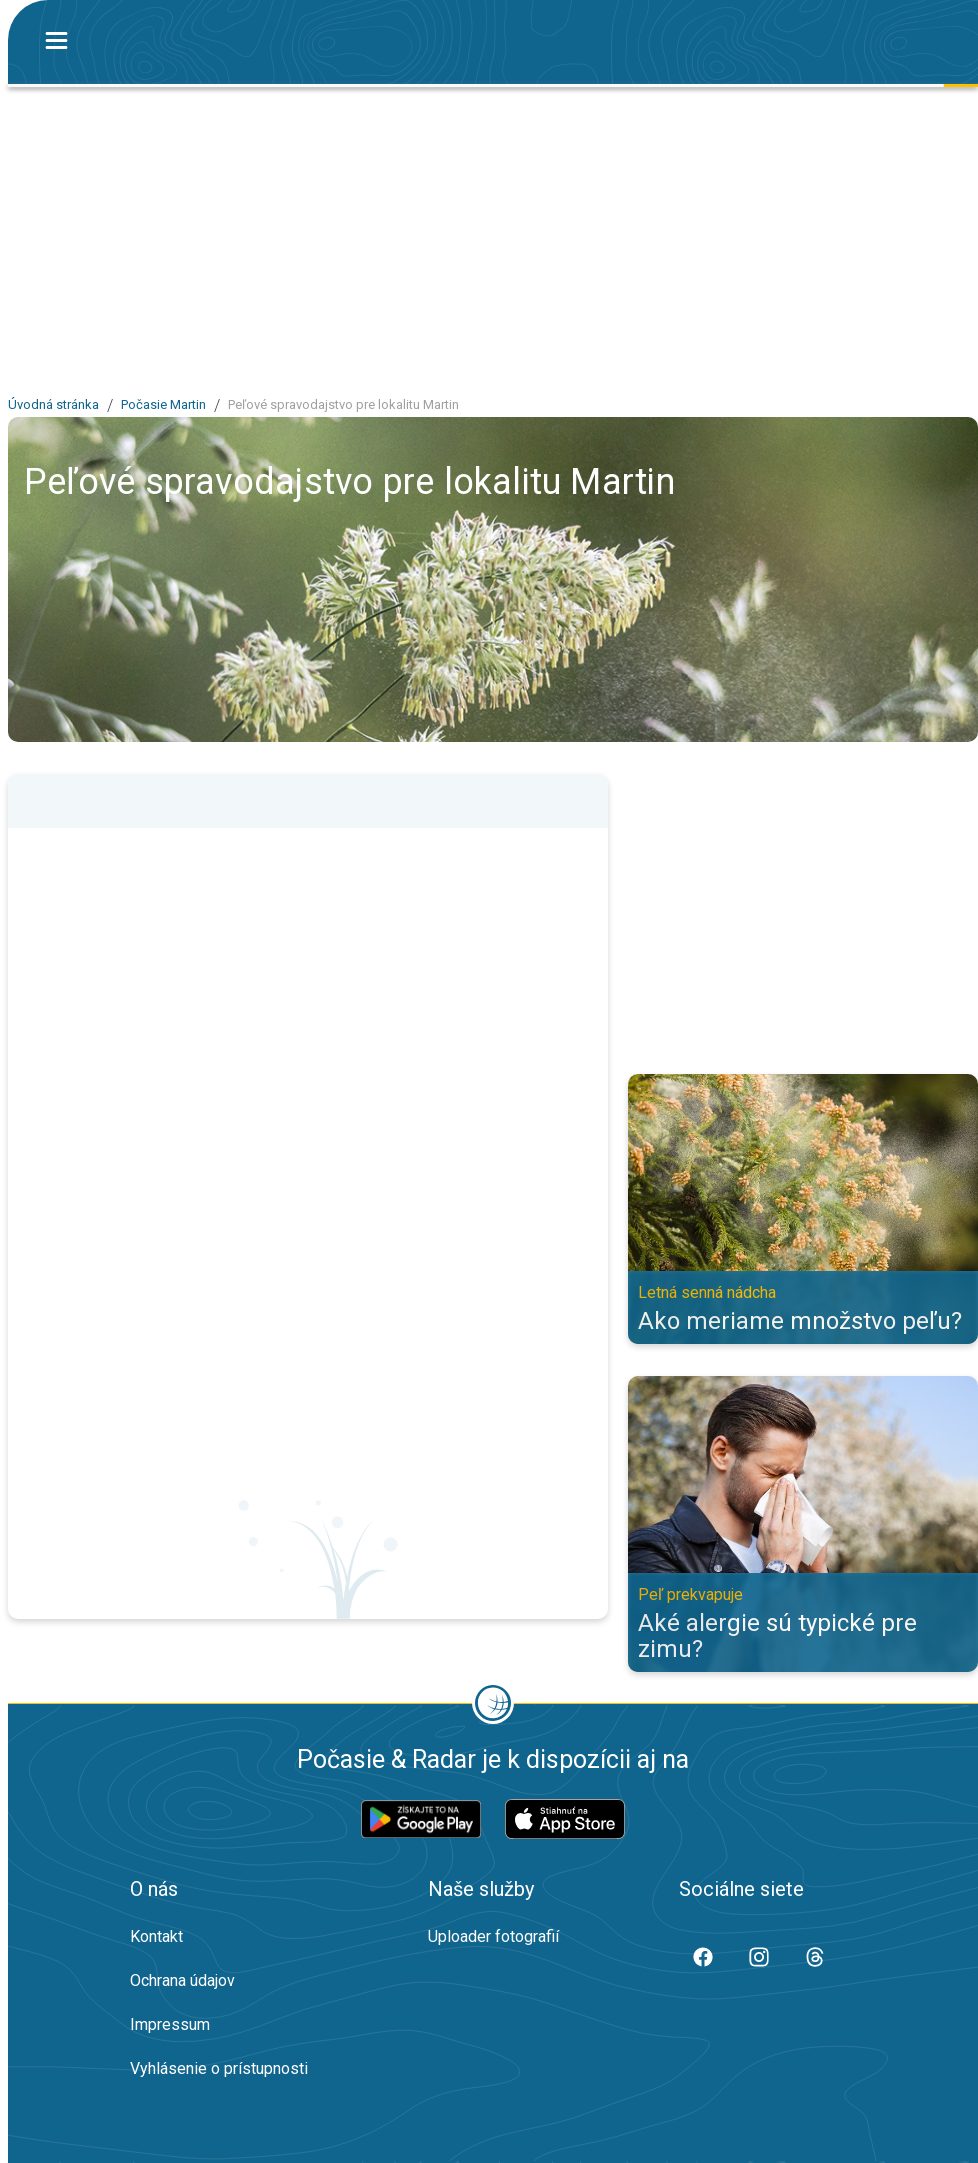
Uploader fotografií (493, 1936)
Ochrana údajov (182, 1980)
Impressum (170, 2024)
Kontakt (156, 1936)
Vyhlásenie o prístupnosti (219, 2068)
